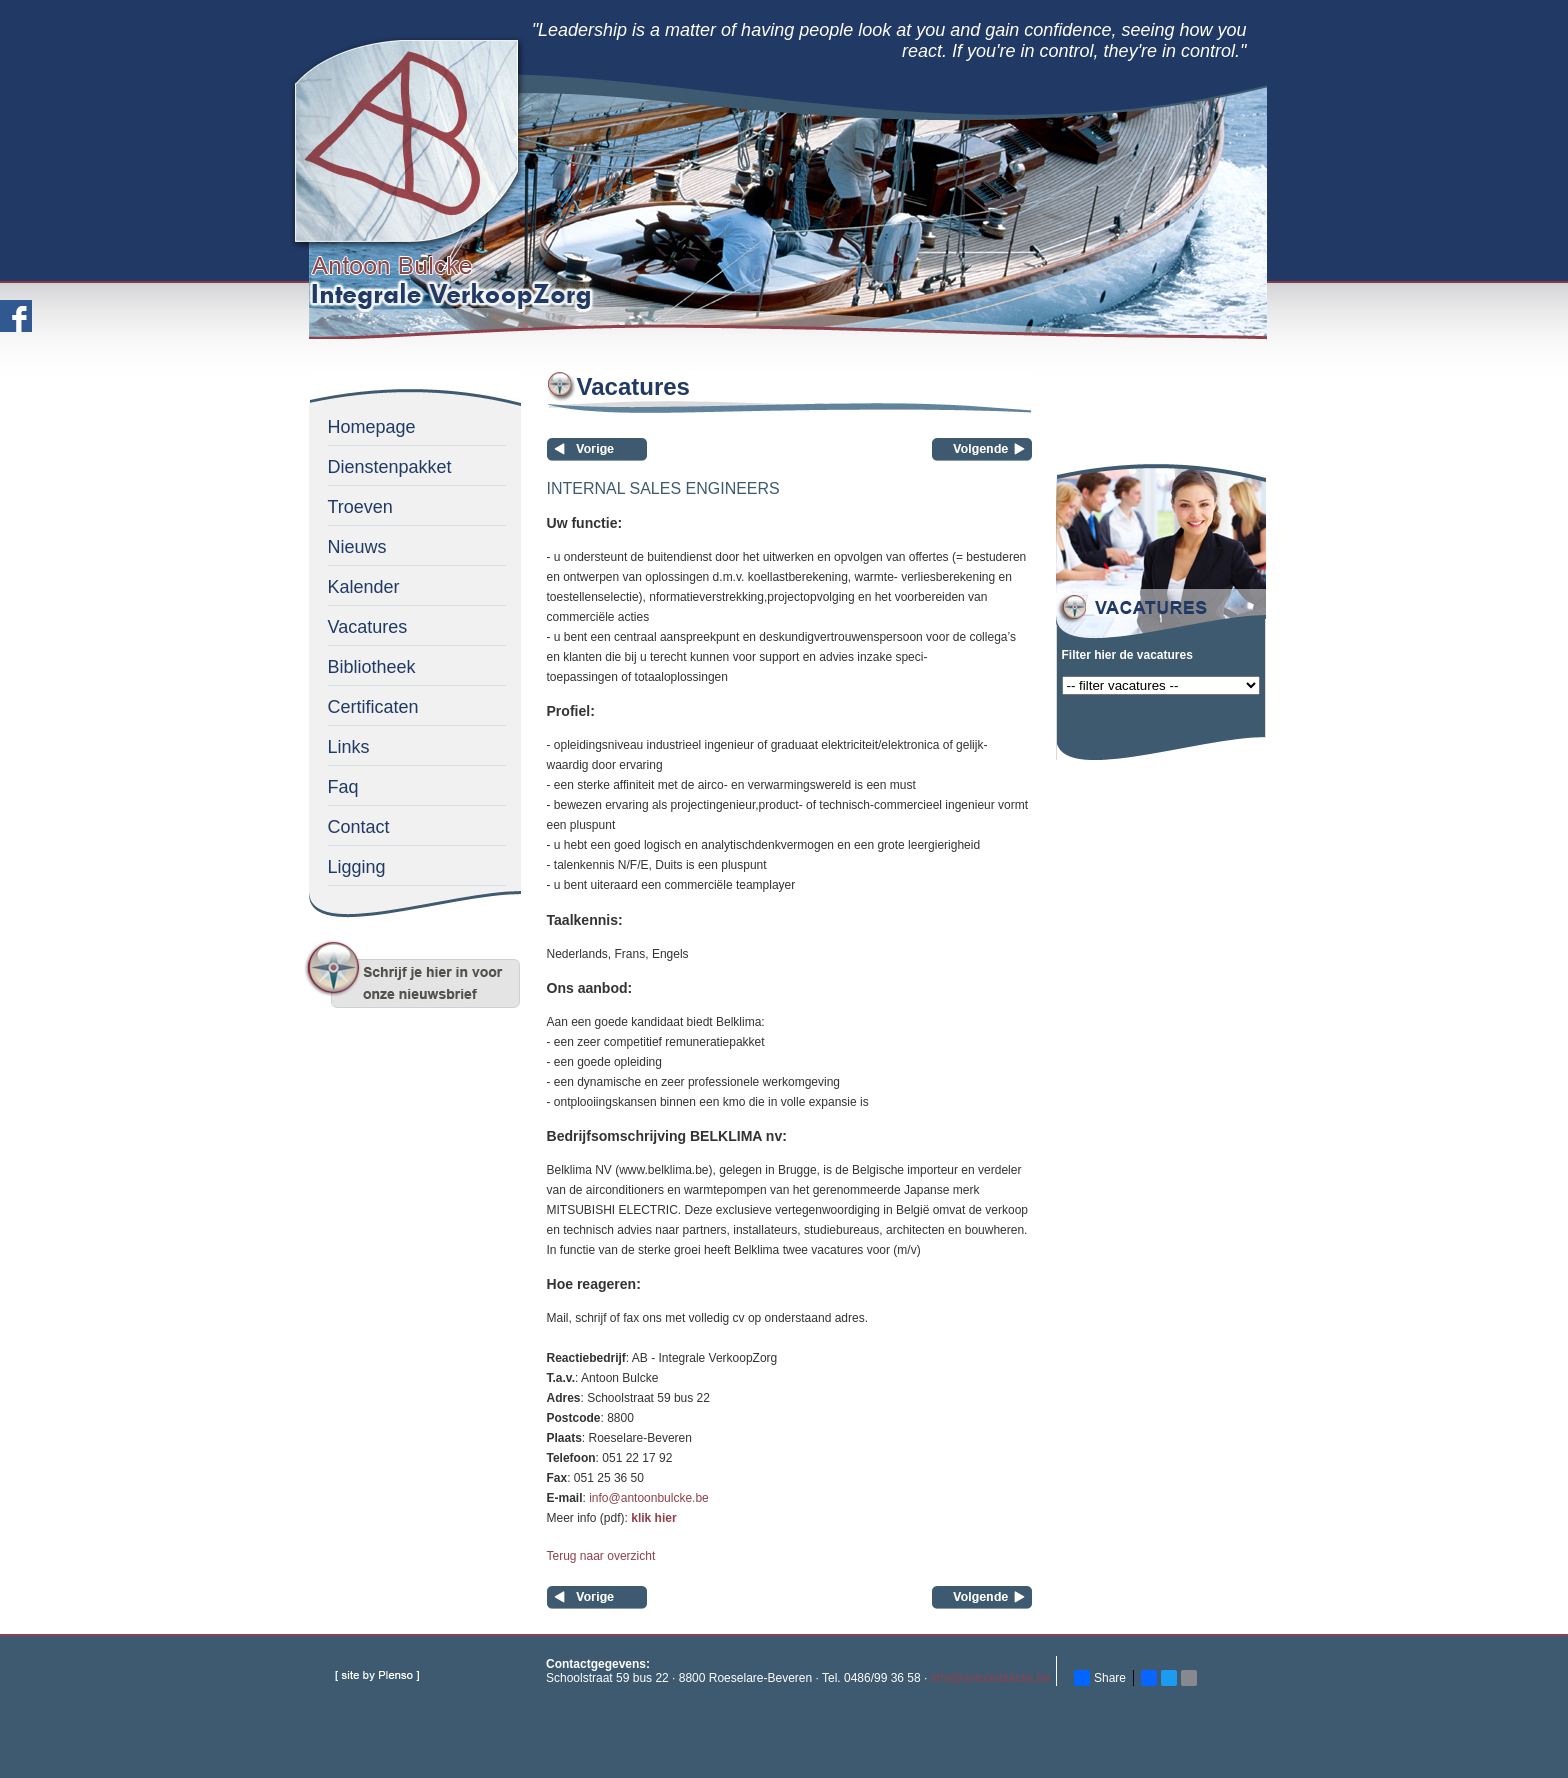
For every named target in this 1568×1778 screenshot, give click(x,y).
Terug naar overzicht (601, 1556)
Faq (343, 787)
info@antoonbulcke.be (649, 1498)
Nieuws (357, 547)
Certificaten (373, 707)
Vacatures (368, 627)
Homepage (372, 427)
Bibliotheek (372, 667)
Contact (359, 827)
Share (1100, 1678)
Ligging (357, 867)
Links (349, 747)
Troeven (360, 507)
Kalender (364, 587)
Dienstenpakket (390, 467)
